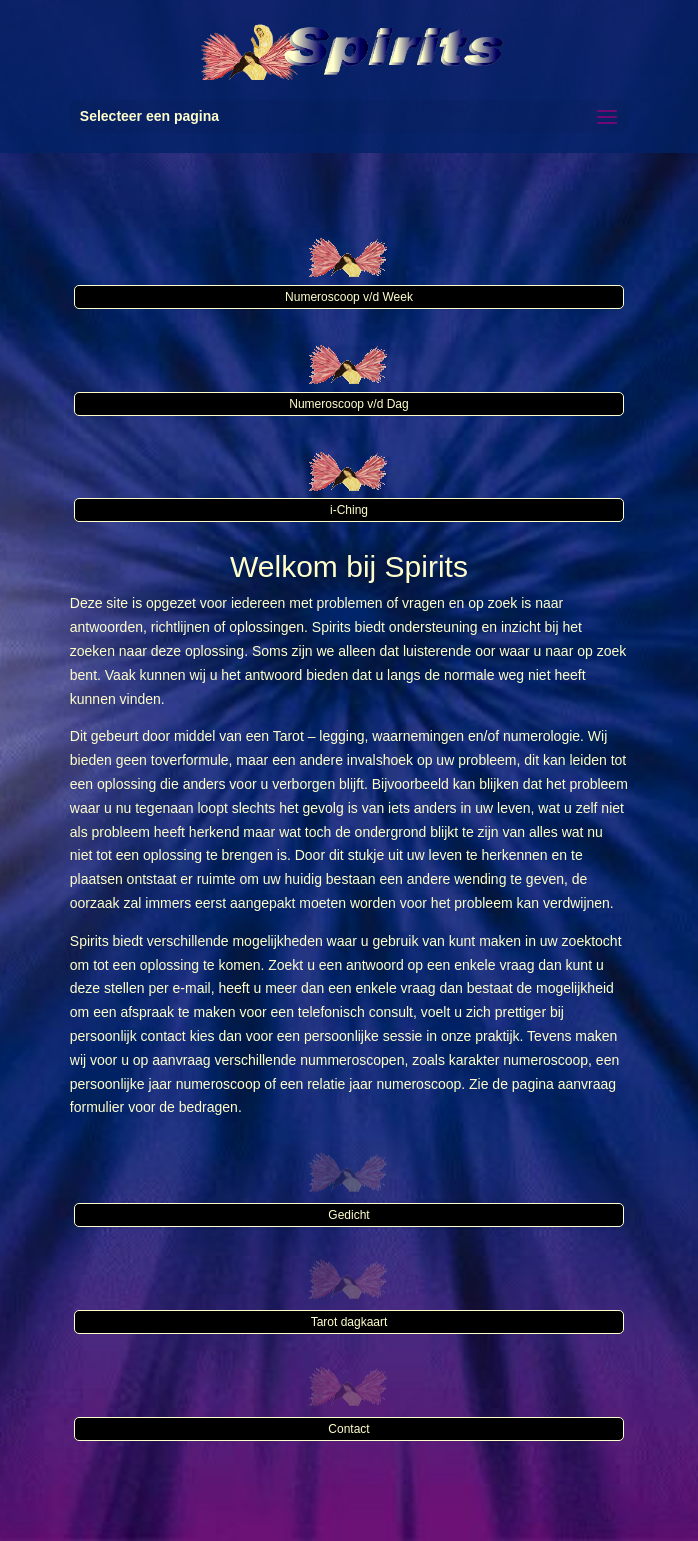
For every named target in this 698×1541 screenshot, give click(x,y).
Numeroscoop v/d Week (349, 297)
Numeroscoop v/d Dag (348, 404)
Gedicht (348, 1215)
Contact (348, 1429)
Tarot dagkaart (349, 1322)
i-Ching (349, 510)
